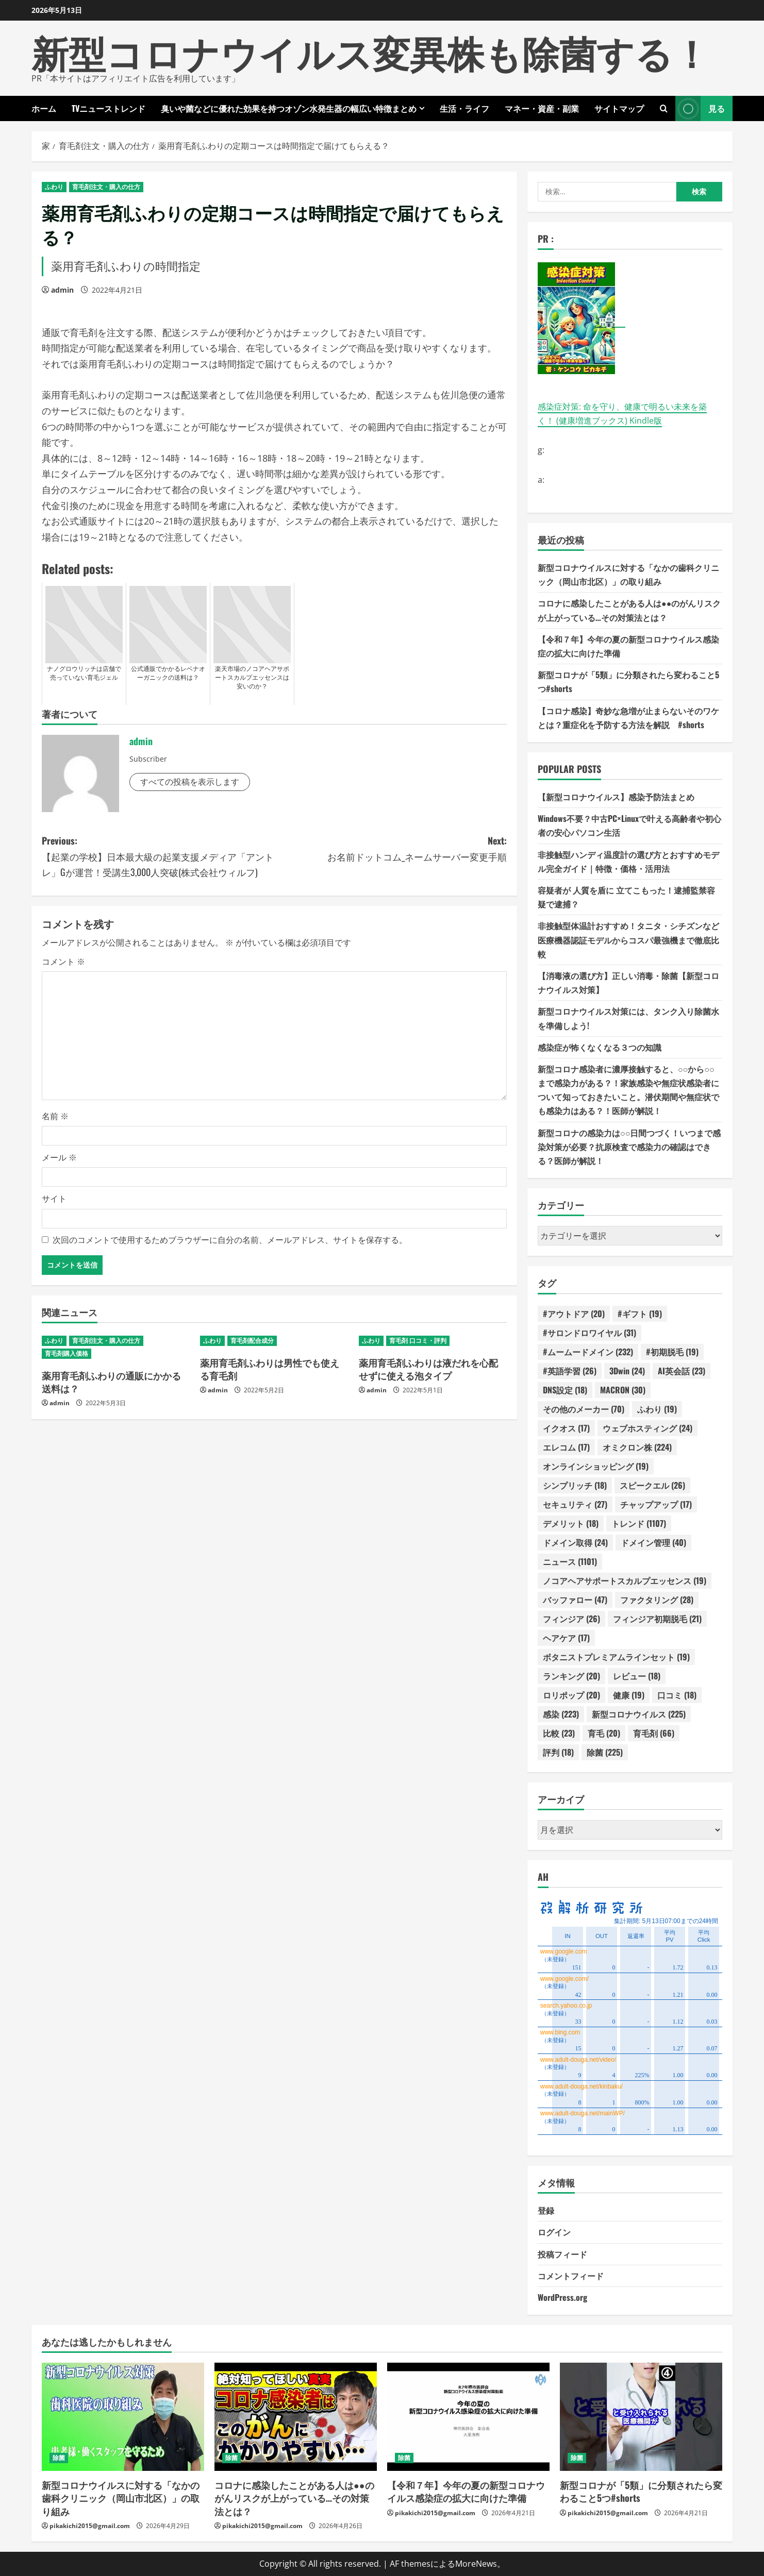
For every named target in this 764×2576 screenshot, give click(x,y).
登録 (546, 2210)
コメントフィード (571, 2275)
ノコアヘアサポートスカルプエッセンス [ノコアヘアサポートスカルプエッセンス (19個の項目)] (624, 1580)
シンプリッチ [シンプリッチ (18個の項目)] (575, 1485)
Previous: (158, 857)
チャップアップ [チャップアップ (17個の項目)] (656, 1504)
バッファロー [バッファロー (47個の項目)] (575, 1599)
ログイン (554, 2232)
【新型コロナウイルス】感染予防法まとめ (616, 796)
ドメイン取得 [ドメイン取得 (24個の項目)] (575, 1542)
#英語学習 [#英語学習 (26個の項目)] (569, 1371)
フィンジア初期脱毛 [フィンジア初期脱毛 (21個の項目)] (657, 1618)
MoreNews (476, 2563)
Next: (390, 849)
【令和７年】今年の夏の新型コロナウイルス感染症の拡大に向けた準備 (466, 2491)
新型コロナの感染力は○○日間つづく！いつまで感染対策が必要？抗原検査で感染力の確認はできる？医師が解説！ (629, 1146)
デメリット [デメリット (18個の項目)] (571, 1523)
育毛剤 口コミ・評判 (417, 1340)
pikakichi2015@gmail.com (89, 2525)
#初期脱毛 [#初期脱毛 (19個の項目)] (672, 1351)
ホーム (43, 108)
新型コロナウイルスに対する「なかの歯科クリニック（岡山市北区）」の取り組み (121, 2497)
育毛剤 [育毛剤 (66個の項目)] (653, 1733)
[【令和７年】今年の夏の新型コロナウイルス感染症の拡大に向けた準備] (468, 2417)
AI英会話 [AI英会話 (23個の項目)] (681, 1371)
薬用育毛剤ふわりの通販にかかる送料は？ (111, 1382)
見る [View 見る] (700, 108)
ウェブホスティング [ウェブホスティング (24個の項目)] (647, 1428)
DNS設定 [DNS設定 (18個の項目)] (565, 1390)
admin (62, 290)
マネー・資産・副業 (542, 108)
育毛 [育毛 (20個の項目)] (604, 1733)
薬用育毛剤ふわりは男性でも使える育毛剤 (269, 1369)
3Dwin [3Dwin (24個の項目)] (627, 1371)
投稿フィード (562, 2254)
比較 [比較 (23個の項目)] (559, 1733)
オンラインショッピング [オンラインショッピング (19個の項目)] (596, 1466)
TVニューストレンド (108, 108)
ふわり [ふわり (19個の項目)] (657, 1409)
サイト (54, 1198)
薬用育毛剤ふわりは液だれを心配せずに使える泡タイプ (428, 1369)
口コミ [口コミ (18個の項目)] (676, 1695)
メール (59, 1157)
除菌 (59, 2457)
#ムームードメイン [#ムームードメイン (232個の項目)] (588, 1351)
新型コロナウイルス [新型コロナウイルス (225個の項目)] (639, 1714)
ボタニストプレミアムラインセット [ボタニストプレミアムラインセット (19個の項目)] (616, 1657)
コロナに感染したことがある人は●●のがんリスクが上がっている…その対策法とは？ (294, 2497)
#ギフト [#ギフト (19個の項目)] (640, 1313)
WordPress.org (562, 2297)
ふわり (54, 186)
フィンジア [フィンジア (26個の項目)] (571, 1618)
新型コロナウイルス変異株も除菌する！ (370, 51)
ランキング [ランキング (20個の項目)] (571, 1676)
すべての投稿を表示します (189, 781)
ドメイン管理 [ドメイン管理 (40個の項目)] (653, 1542)
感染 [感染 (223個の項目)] (561, 1714)
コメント (63, 961)
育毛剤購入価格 (66, 1353)
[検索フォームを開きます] (664, 108)
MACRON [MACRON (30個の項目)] (622, 1390)
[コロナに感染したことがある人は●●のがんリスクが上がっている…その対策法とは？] (295, 2417)
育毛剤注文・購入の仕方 (106, 186)
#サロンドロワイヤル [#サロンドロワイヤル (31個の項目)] (589, 1332)
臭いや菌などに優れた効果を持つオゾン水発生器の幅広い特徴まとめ (289, 108)
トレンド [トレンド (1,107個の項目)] (638, 1523)
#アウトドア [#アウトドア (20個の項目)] (574, 1313)
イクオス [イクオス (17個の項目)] (566, 1428)
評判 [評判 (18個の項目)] (558, 1752)
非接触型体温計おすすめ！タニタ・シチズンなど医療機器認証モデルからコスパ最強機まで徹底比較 (628, 939)
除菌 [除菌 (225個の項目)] (605, 1752)
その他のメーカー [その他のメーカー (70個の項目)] (583, 1409)
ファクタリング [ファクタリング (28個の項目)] (656, 1599)
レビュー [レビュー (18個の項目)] (636, 1676)
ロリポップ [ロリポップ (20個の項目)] (571, 1695)
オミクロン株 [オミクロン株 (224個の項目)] (637, 1447)
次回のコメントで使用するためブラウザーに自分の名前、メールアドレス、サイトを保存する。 (230, 1239)
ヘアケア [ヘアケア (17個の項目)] (566, 1637)
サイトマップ (619, 108)
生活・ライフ (464, 108)
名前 (55, 1116)
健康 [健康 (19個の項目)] (628, 1695)
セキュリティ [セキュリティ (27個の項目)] (575, 1504)
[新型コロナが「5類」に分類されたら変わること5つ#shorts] (641, 2417)
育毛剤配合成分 (252, 1340)
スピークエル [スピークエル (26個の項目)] (652, 1485)
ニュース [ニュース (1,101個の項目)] (570, 1561)
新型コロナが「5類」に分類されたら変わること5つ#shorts (641, 2491)
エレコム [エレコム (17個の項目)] (566, 1447)
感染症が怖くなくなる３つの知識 (599, 1047)
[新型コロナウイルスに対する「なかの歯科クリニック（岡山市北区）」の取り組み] (123, 2417)
